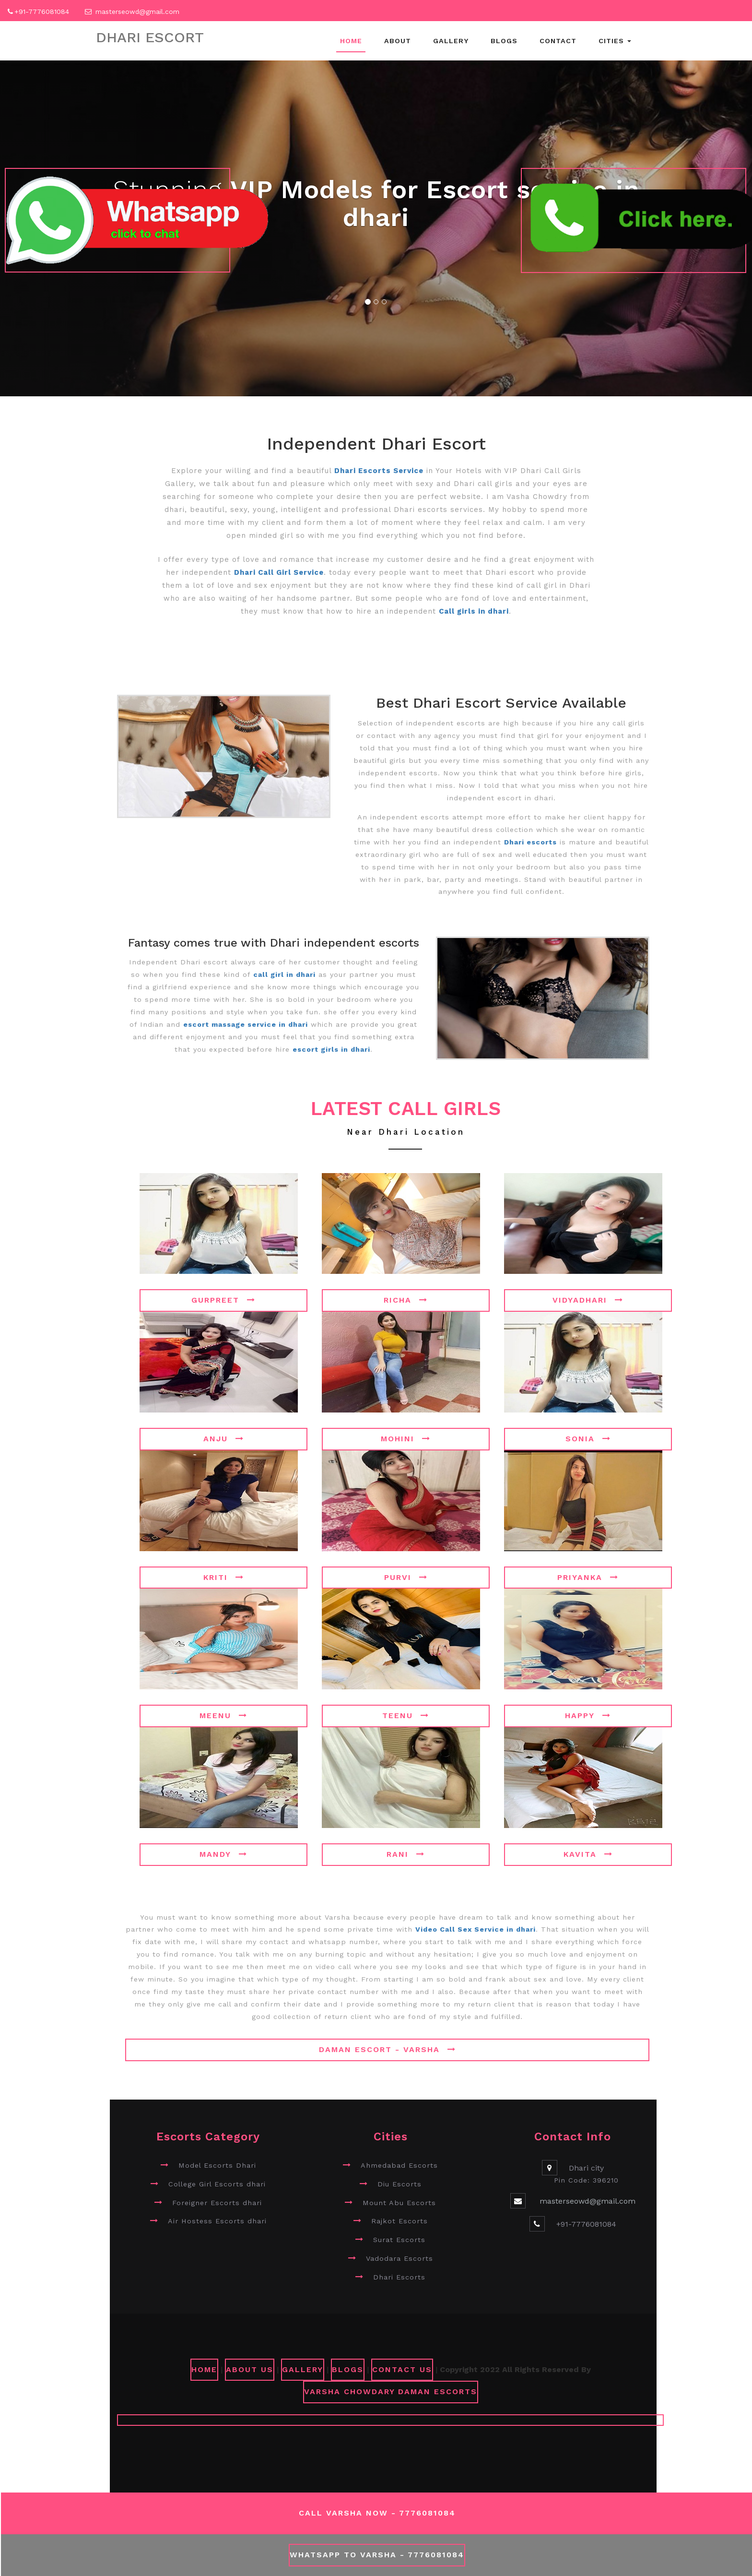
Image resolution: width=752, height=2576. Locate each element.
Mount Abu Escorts (399, 2203)
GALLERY (302, 2369)
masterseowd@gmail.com (137, 11)
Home (351, 41)
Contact (558, 41)
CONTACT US (402, 2369)
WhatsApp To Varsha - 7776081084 (377, 2554)
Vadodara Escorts (399, 2258)
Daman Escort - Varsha (387, 2049)
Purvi (406, 1577)
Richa (406, 1300)
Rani (406, 1854)
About (397, 41)
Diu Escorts (399, 2184)
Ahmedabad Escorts (399, 2165)
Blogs (504, 41)
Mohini (406, 1438)
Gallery (451, 41)
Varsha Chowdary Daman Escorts (390, 2391)
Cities (615, 41)
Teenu (405, 1715)
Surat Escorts (399, 2240)
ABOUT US (249, 2369)
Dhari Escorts (399, 2277)
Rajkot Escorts (399, 2221)
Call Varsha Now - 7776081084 (377, 2512)
